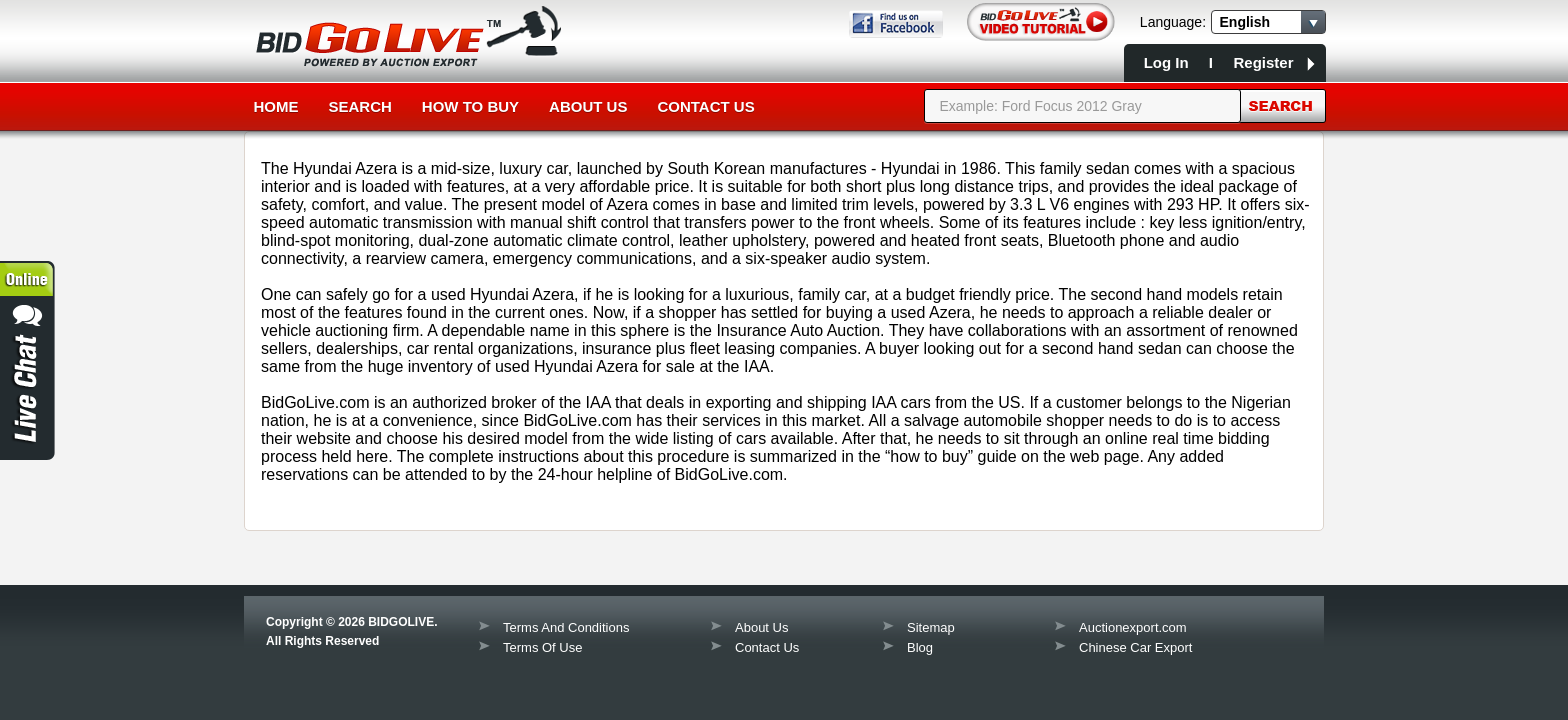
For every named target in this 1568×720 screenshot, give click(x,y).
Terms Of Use (542, 647)
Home (276, 106)
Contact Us (705, 106)
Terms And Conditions (566, 627)
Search (360, 106)
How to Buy (470, 106)
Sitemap (931, 627)
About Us (588, 106)
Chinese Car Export (1135, 647)
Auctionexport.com (1133, 627)
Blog (920, 647)
